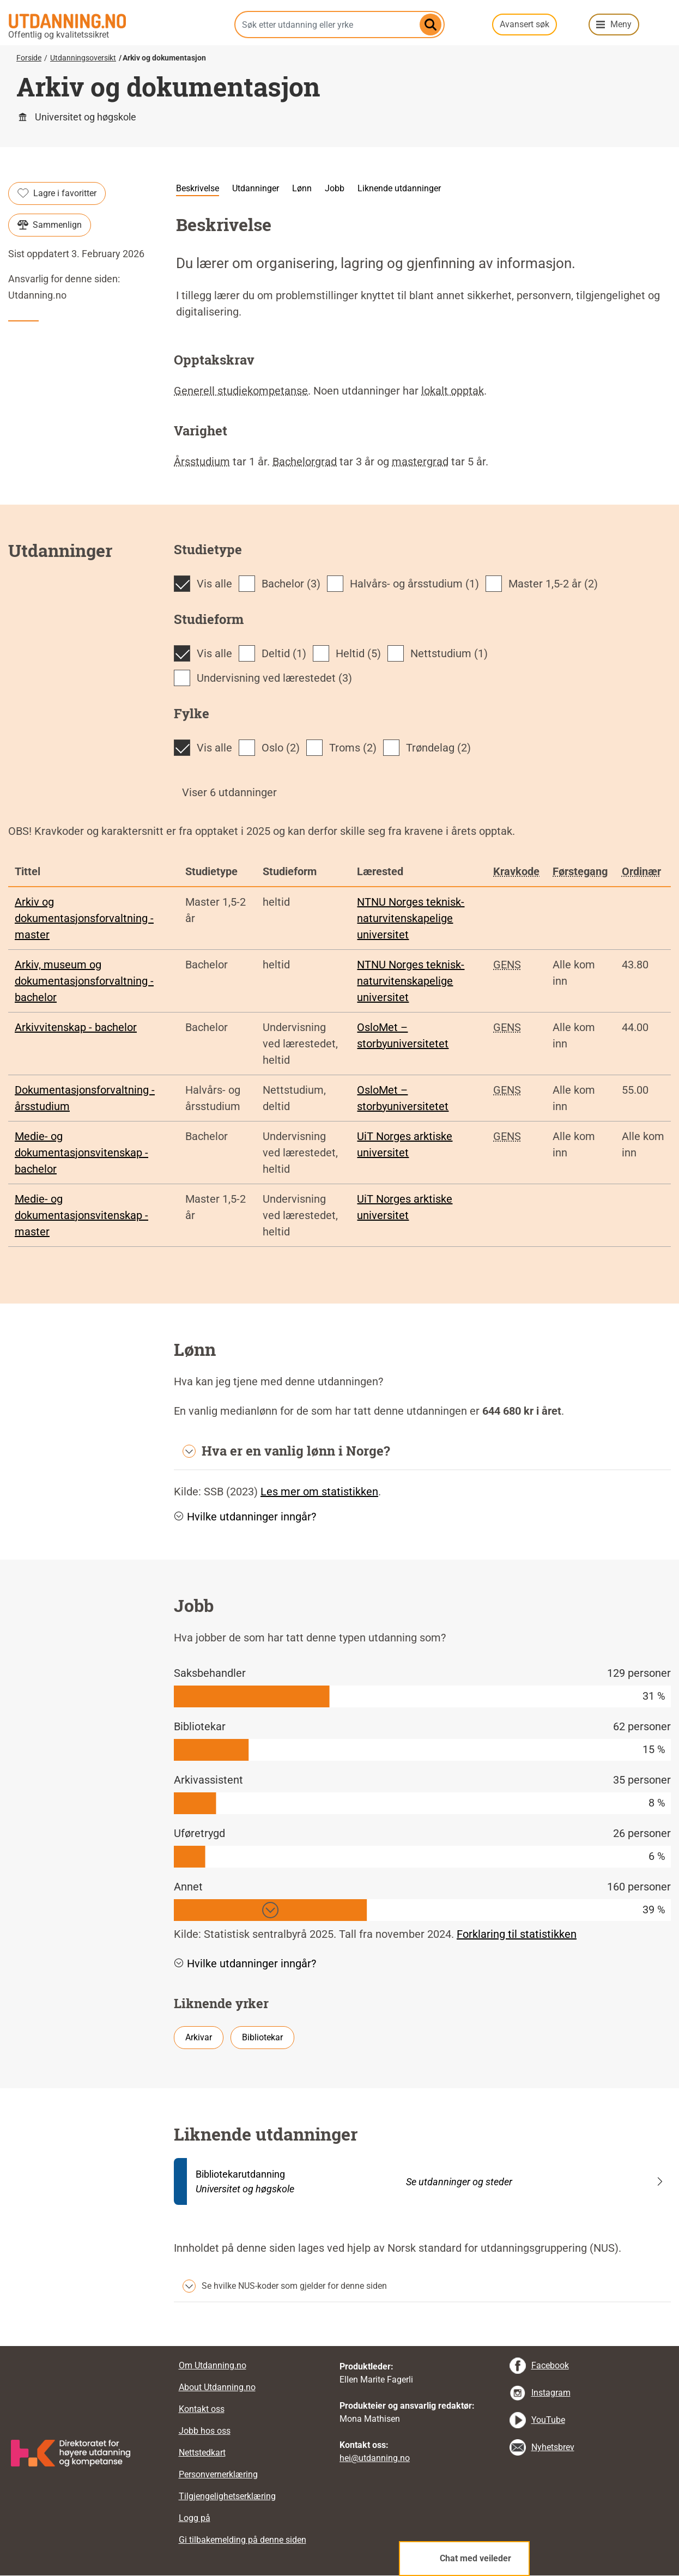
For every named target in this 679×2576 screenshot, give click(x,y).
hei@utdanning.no (375, 2458)
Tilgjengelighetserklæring (227, 2496)
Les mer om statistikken (319, 1491)
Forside (28, 57)
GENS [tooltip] (507, 964)
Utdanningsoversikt (83, 57)
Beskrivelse (197, 188)
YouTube (548, 2420)
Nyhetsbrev (552, 2447)
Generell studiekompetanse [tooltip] (241, 390)
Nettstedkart (202, 2452)
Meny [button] (621, 24)
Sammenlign (49, 225)
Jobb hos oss (205, 2431)
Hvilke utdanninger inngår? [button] (245, 1516)
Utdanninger (255, 188)
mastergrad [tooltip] (420, 461)
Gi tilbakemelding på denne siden (242, 2540)
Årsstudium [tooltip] (202, 461)
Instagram (551, 2392)
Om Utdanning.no (212, 2365)
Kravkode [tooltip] (516, 871)
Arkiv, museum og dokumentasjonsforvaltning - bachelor (84, 981)
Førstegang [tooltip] (580, 871)
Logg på (194, 2518)
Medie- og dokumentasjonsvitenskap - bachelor (81, 1152)
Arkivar (198, 2037)
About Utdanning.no (217, 2387)
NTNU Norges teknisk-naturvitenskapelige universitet (410, 918)
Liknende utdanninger (399, 188)
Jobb (334, 188)
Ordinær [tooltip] (641, 871)
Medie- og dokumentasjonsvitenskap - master (81, 1215)
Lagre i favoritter (56, 193)
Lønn (302, 188)
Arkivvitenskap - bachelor (76, 1027)
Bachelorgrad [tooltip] (304, 461)
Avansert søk (524, 24)
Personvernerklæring (218, 2474)
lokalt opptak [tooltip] (452, 390)
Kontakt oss (202, 2409)
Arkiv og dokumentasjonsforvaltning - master (84, 918)
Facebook (550, 2365)
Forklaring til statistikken (517, 1934)
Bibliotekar (262, 2037)
